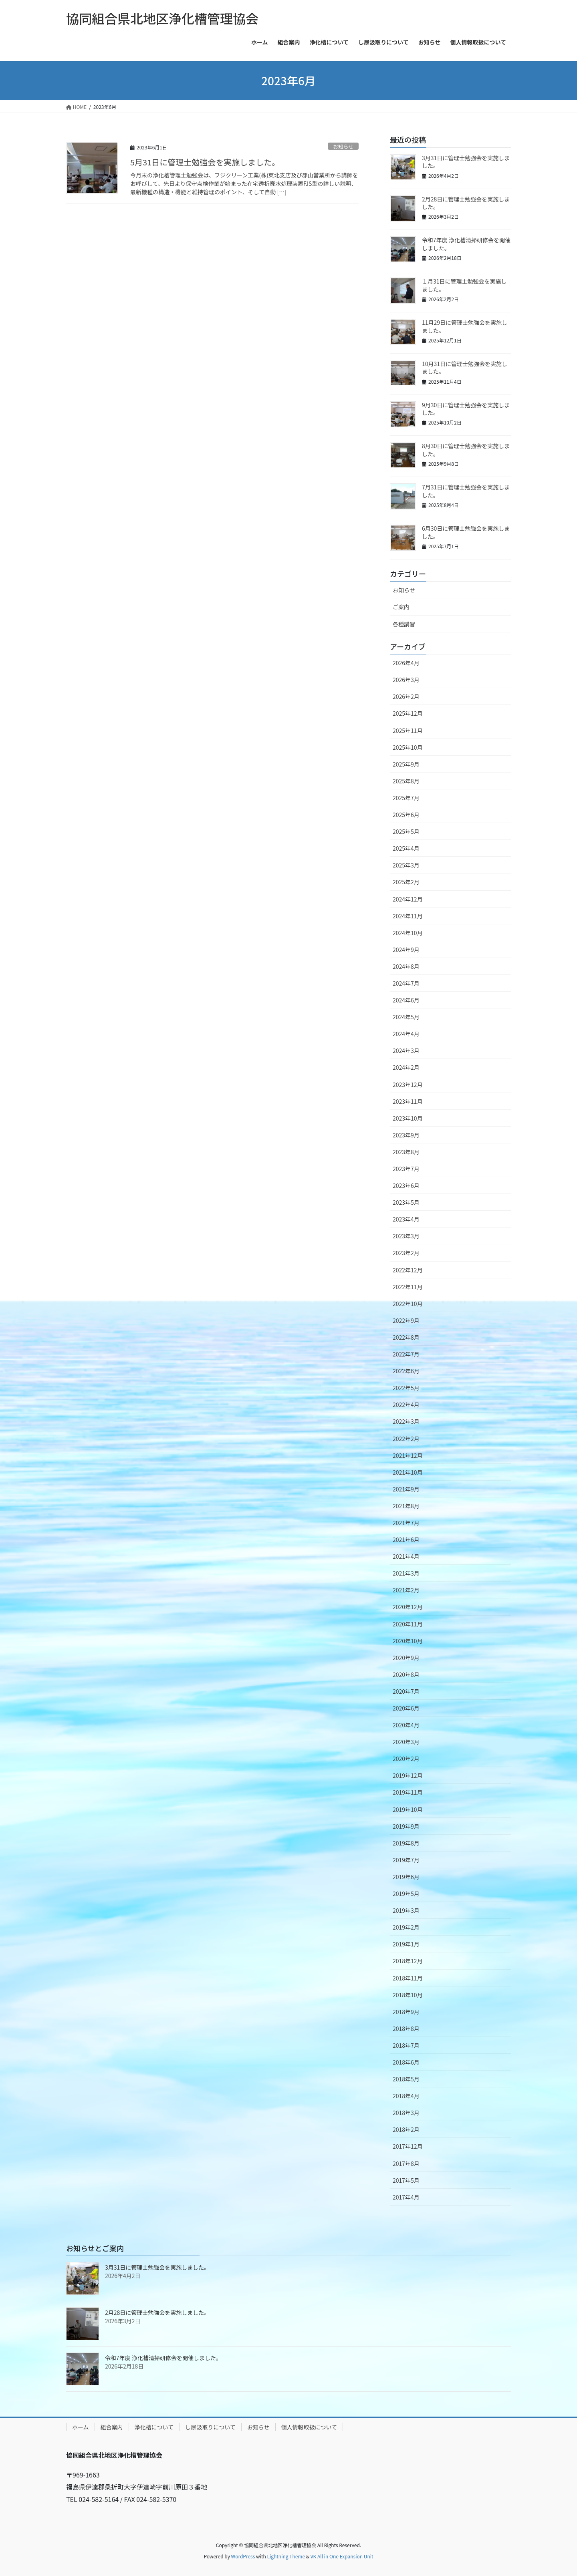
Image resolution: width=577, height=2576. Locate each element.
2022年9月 (406, 1320)
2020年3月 (406, 1742)
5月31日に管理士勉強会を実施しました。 (205, 162)
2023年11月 (408, 1101)
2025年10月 (408, 747)
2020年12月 (408, 1607)
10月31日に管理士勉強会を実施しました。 (464, 368)
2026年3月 (406, 680)
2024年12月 (408, 899)
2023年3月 (406, 1236)
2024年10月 (408, 933)
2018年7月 (406, 2045)
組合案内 (112, 2427)
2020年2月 (406, 1759)
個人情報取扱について (309, 2427)
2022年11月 (408, 1287)
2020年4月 (406, 1725)
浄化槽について (154, 2427)
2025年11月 (408, 731)
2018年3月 (406, 2113)
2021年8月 (406, 1506)
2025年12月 (408, 713)
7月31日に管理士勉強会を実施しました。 (466, 491)
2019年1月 (406, 1944)
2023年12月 (408, 1085)
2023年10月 (408, 1118)
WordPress (243, 2556)
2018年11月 (408, 1978)
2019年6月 (406, 1877)
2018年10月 (408, 1995)
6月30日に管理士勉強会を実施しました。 (466, 532)
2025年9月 (406, 764)
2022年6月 (406, 1371)
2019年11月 (408, 1792)
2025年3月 (406, 865)
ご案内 (401, 607)
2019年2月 (406, 1927)
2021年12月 (408, 1455)
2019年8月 (406, 1843)
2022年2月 (406, 1439)
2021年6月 (406, 1540)
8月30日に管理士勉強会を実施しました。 (466, 450)
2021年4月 (406, 1556)
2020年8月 (406, 1674)
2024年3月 (406, 1050)
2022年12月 (408, 1270)
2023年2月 (406, 1253)
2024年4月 (406, 1034)
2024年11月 (408, 916)
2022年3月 (406, 1421)
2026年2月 (406, 696)
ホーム (80, 2427)
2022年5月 (406, 1388)
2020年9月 (406, 1658)
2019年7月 (406, 1860)
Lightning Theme (286, 2556)
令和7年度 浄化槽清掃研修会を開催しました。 (466, 244)
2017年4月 (406, 2197)
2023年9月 (406, 1135)
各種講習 (404, 624)
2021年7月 (406, 1523)
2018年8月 (406, 2029)
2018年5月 (406, 2079)
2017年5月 (406, 2180)
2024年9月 (406, 950)
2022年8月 (406, 1337)
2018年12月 (408, 1961)
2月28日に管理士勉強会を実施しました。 (466, 203)
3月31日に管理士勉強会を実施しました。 (466, 162)
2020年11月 (408, 1624)
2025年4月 (406, 848)
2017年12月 (408, 2146)
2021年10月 (408, 1472)
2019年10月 (408, 1809)
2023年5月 (406, 1202)
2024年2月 (406, 1067)
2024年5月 (406, 1017)
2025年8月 (406, 781)
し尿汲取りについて (210, 2427)
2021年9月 (406, 1489)
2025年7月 (406, 798)
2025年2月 (406, 882)
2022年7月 (406, 1354)
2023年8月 (406, 1152)
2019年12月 (408, 1775)
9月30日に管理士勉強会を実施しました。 (466, 409)
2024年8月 (406, 966)
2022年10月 (408, 1304)
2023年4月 (406, 1219)
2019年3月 (406, 1910)
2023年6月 (406, 1185)
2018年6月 (406, 2062)
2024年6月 (406, 1000)
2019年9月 (406, 1826)
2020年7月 (406, 1691)
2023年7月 (406, 1169)
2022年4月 (406, 1405)
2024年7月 (406, 983)
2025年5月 (406, 831)
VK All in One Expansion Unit (342, 2556)
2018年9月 (406, 2012)
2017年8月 (406, 2163)
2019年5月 (406, 1894)
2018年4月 (406, 2096)
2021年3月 (406, 1573)
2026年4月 (406, 663)
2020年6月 (406, 1708)
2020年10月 (408, 1641)
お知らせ (343, 146)
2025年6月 (406, 815)
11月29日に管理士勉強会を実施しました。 (464, 326)
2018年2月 (406, 2129)
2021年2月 (406, 1590)
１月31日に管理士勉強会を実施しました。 (464, 285)
